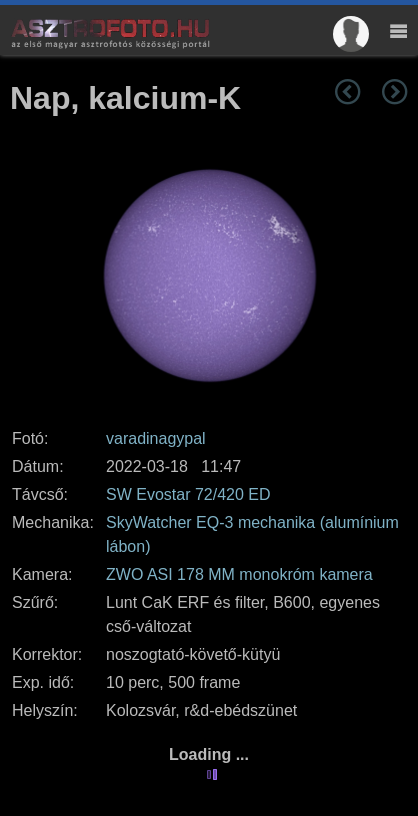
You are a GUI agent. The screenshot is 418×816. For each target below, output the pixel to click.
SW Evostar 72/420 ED (188, 494)
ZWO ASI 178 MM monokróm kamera (239, 574)
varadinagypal (156, 438)
